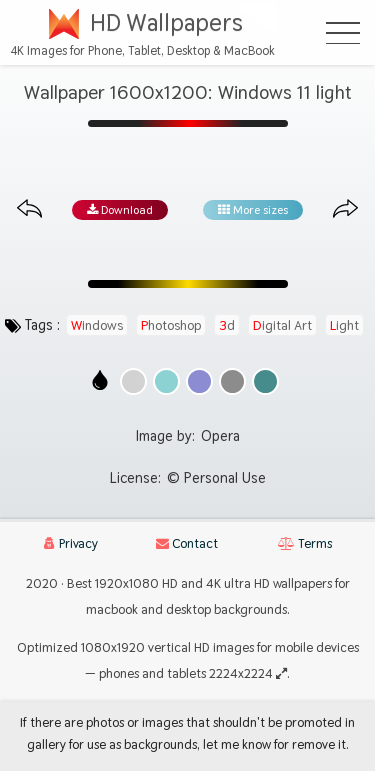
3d (227, 325)
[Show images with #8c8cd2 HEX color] (199, 381)
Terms (305, 543)
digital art (282, 325)
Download (120, 210)
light (344, 325)
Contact (187, 543)
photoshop (171, 325)
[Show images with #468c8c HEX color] (265, 381)
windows (97, 325)
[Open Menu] (343, 33)
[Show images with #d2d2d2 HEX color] (133, 381)
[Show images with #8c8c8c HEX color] (232, 381)
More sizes (253, 210)
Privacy (71, 543)
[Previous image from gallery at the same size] (29, 209)
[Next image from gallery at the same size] (345, 209)
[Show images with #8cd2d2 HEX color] (166, 381)
